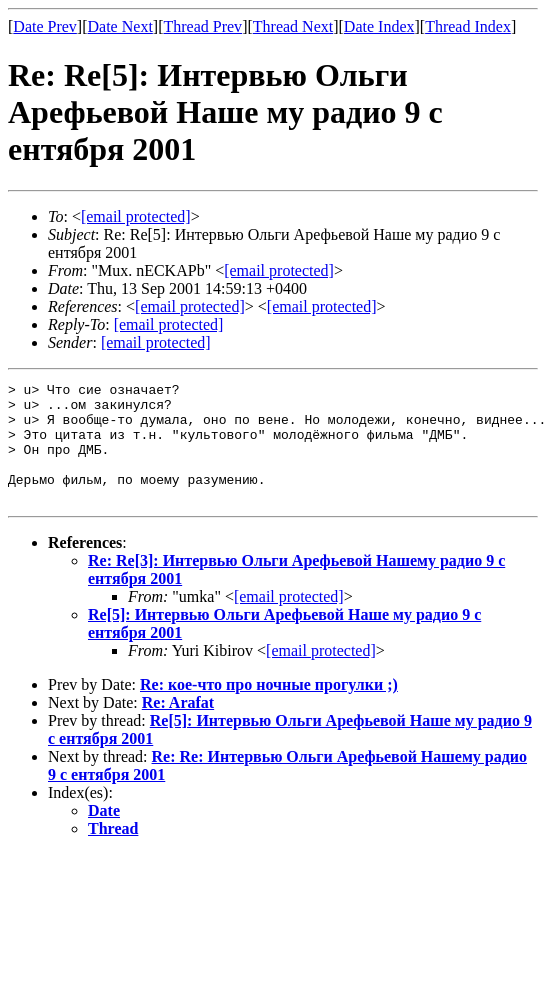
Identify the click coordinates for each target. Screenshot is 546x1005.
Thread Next (293, 26)
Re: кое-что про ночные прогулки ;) (269, 708)
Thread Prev (202, 26)
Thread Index (468, 26)
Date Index (379, 26)
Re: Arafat (178, 726)
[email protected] (289, 620)
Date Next (120, 26)
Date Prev (45, 26)
